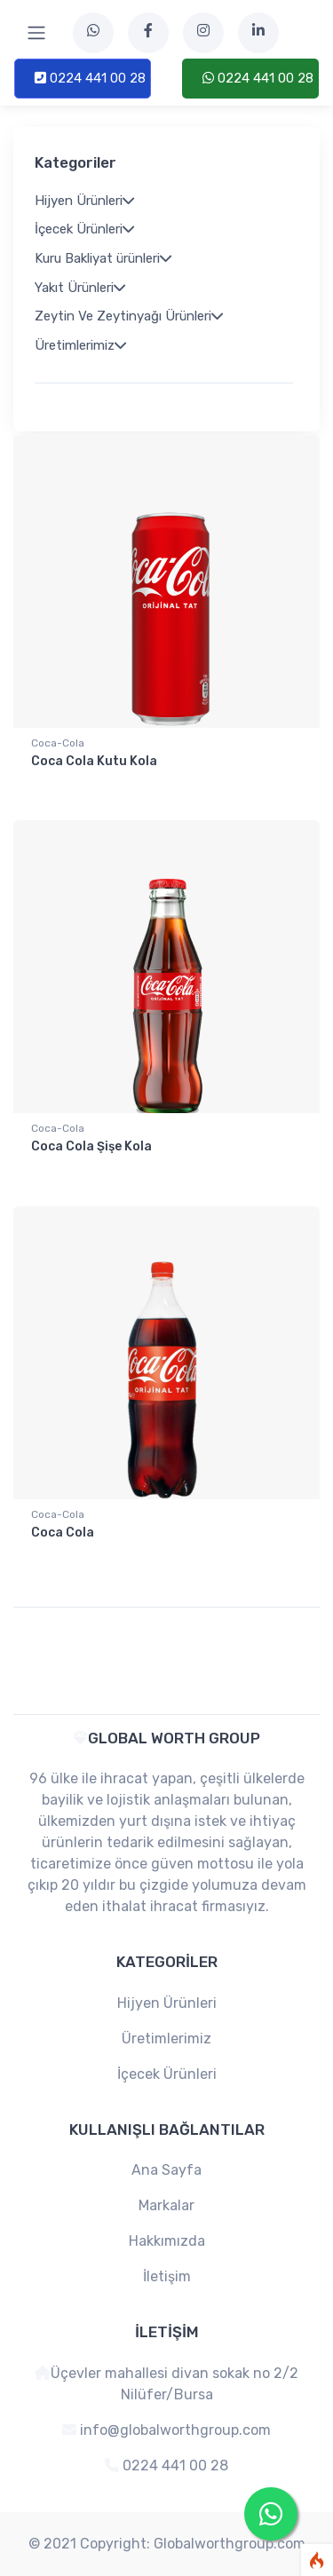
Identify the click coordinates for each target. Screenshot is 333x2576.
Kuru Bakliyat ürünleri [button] (103, 258)
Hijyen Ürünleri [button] (84, 201)
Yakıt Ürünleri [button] (80, 288)
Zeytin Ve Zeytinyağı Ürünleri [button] (129, 316)
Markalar (166, 2205)
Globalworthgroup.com (229, 2543)
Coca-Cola (57, 743)
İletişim (167, 2276)
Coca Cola (62, 1532)
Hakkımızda (167, 2240)
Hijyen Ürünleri (167, 2003)
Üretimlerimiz (166, 2038)
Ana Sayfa (166, 2169)
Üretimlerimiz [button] (80, 345)
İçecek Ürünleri (167, 2074)
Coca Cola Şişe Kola (91, 1146)
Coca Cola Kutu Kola (94, 761)
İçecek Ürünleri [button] (84, 229)
